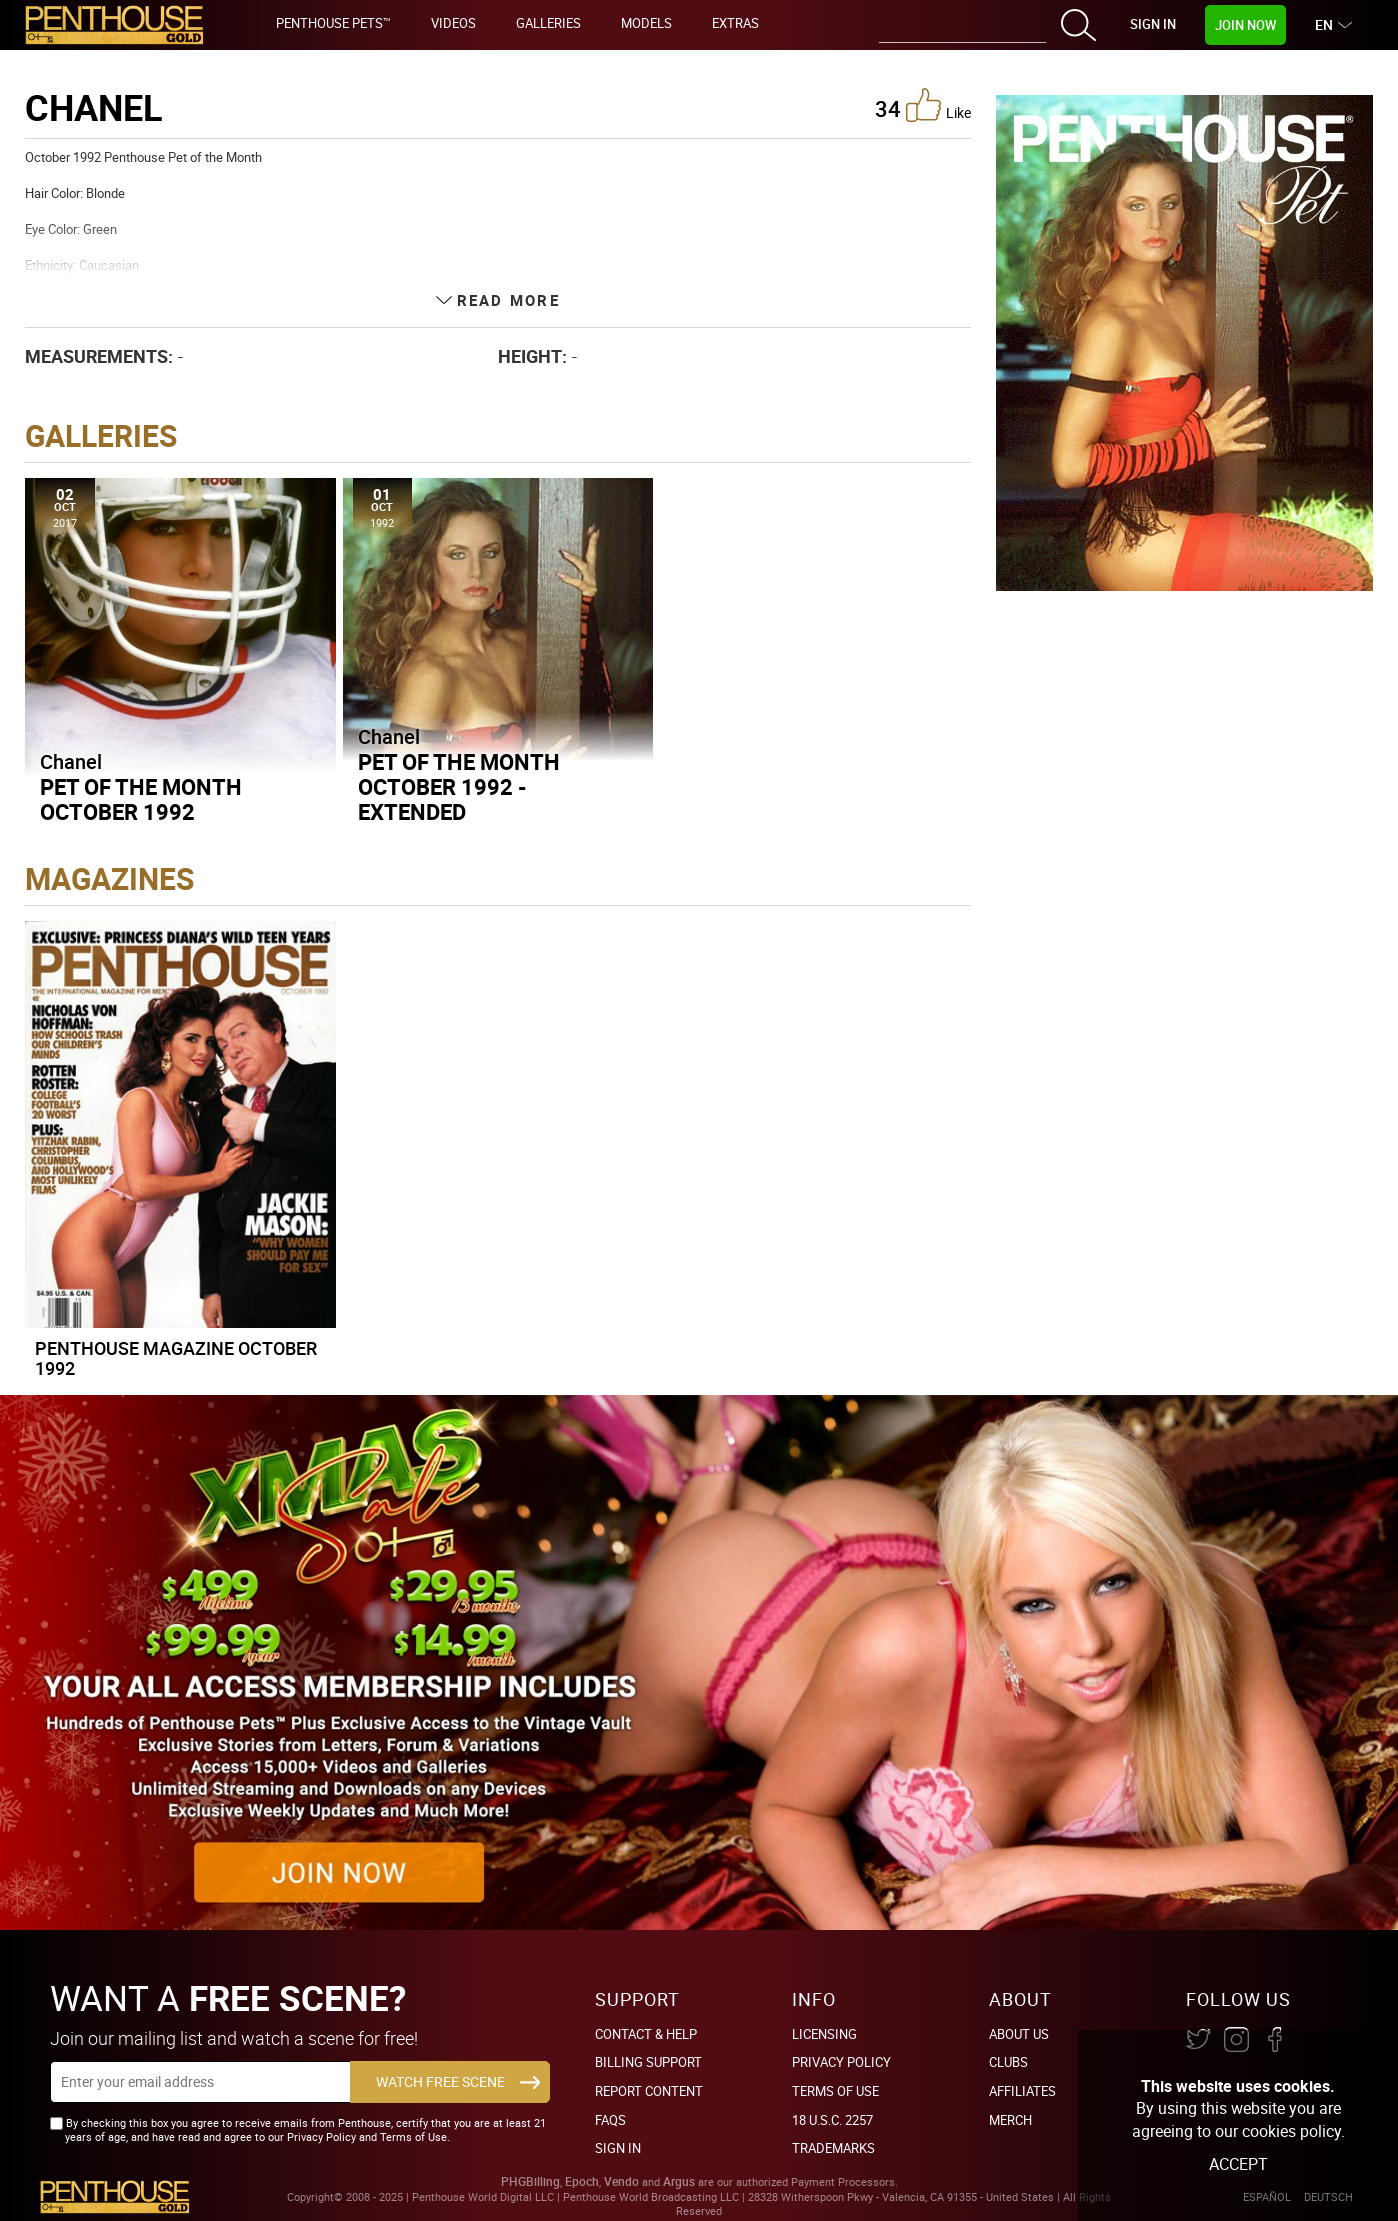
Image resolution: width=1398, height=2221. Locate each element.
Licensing (824, 2034)
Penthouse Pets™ (333, 23)
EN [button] (1326, 24)
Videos (453, 23)
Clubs (1008, 2062)
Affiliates (1022, 2091)
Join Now (1245, 25)
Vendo (621, 2181)
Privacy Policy (841, 2062)
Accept (1238, 2164)
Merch (1010, 2120)
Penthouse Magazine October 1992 (176, 1358)
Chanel (71, 761)
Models (646, 23)
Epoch (582, 2181)
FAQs (610, 2120)
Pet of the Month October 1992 (141, 799)
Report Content (649, 2091)
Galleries (548, 23)
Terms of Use (835, 2091)
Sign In (1153, 24)
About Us (1019, 2034)
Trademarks (833, 2148)
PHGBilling (530, 2181)
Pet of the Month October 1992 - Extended (459, 786)
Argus (679, 2181)
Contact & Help (646, 2034)
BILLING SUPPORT (648, 2062)
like (938, 105)
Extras (735, 23)
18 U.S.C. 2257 (832, 2120)
